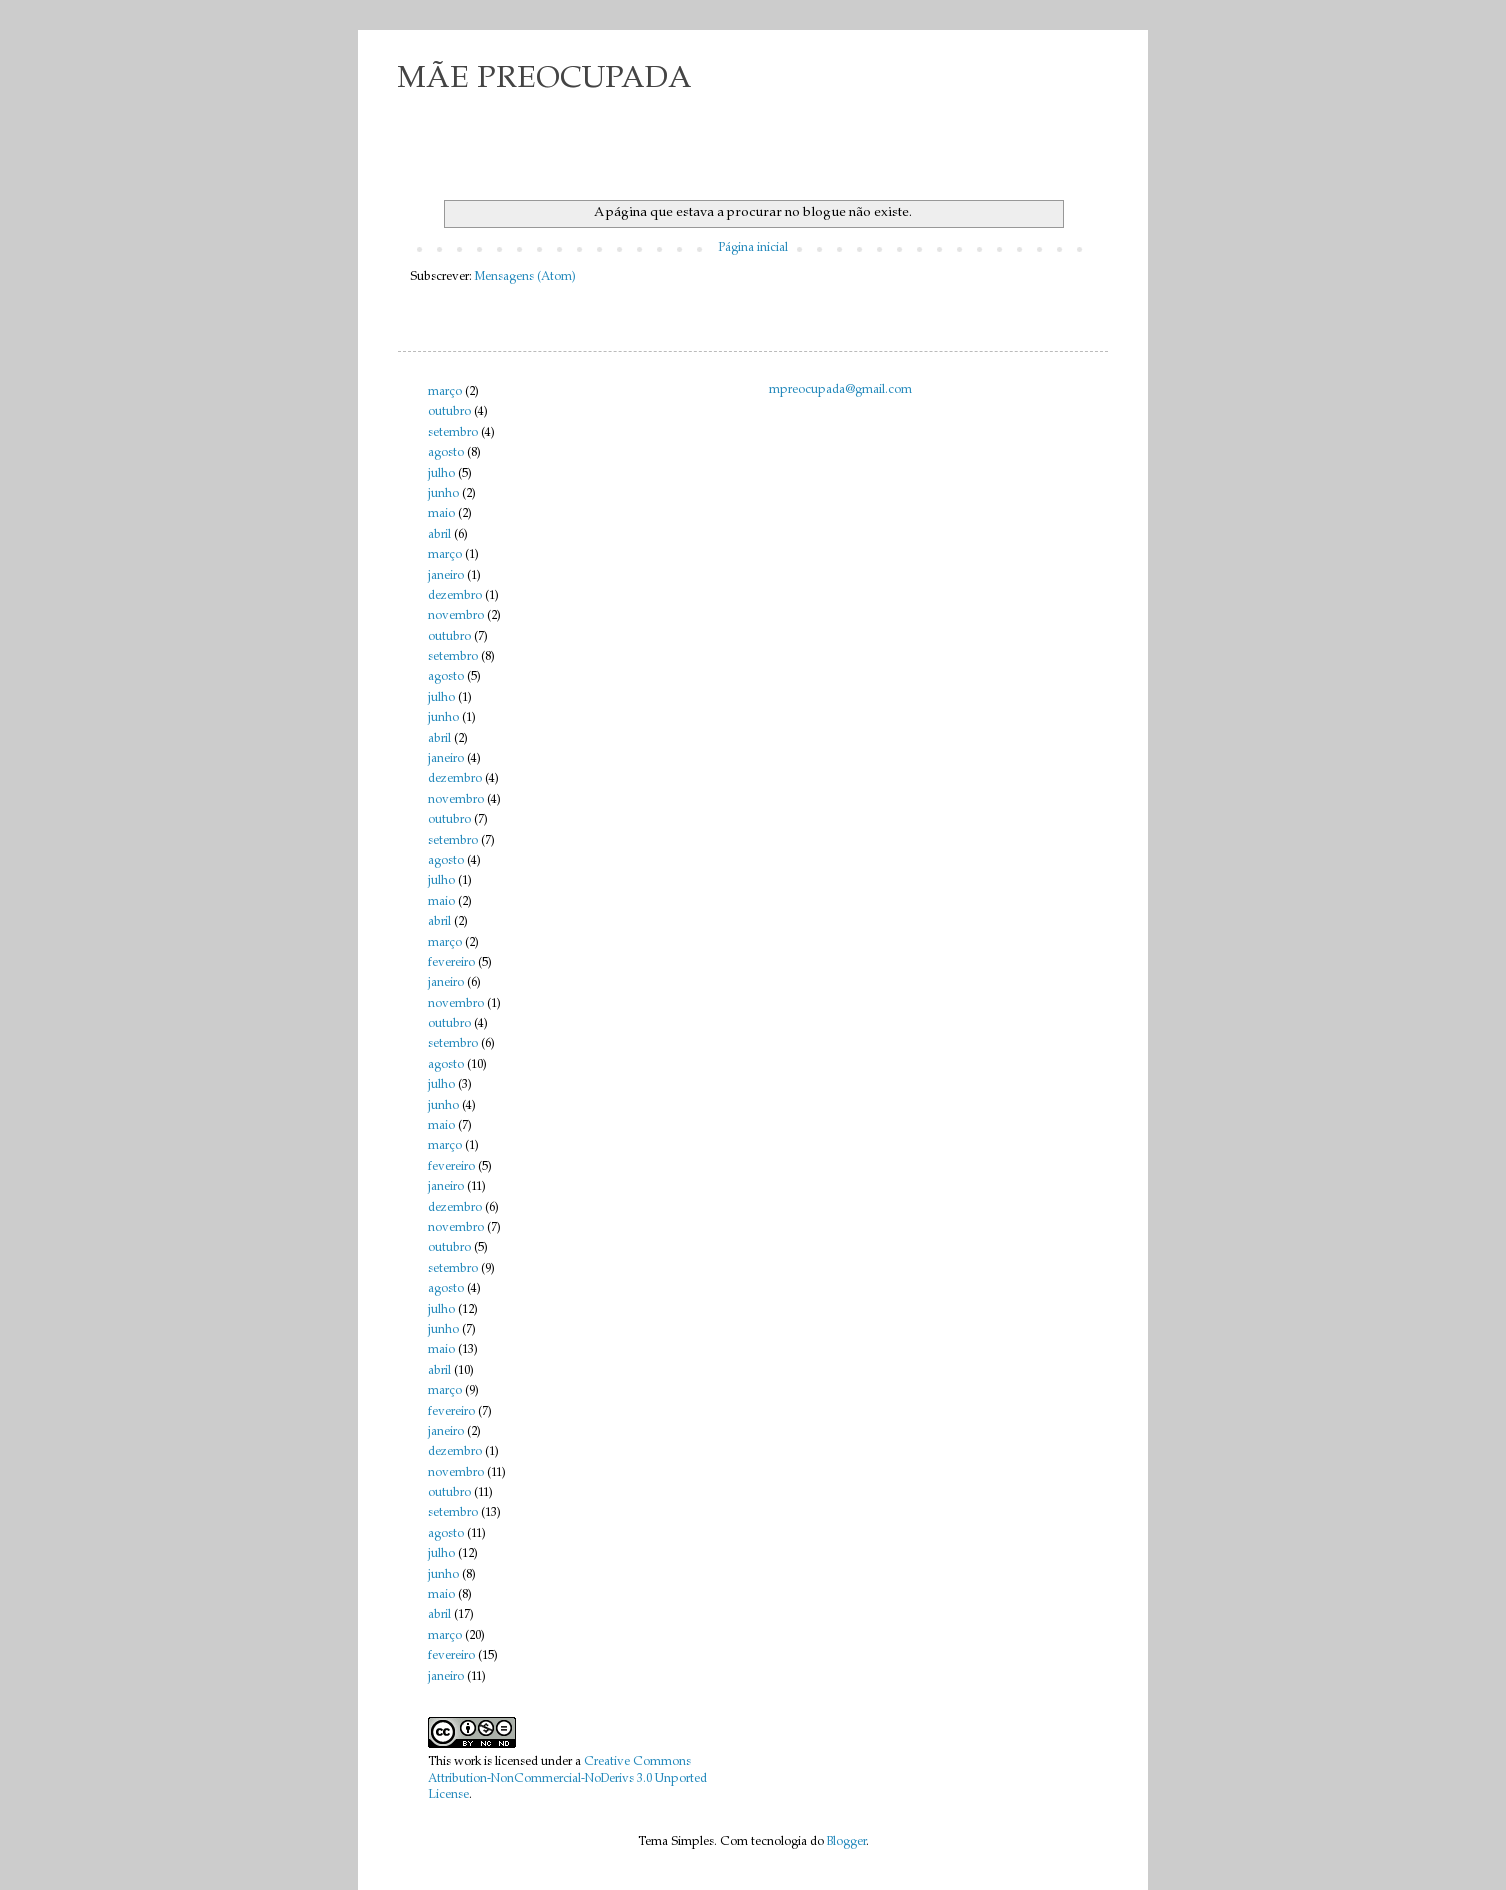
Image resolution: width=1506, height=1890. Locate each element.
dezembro (455, 596)
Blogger (846, 1842)
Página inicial (753, 248)
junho (443, 494)
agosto (446, 453)
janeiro (446, 576)
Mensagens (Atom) (525, 277)
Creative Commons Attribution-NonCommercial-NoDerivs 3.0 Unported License (567, 1779)
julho (441, 474)
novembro (456, 616)
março (445, 392)
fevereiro (451, 963)
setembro (453, 433)
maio (441, 514)
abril (439, 535)
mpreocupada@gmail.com (840, 390)
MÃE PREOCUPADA (545, 80)
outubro (449, 412)
